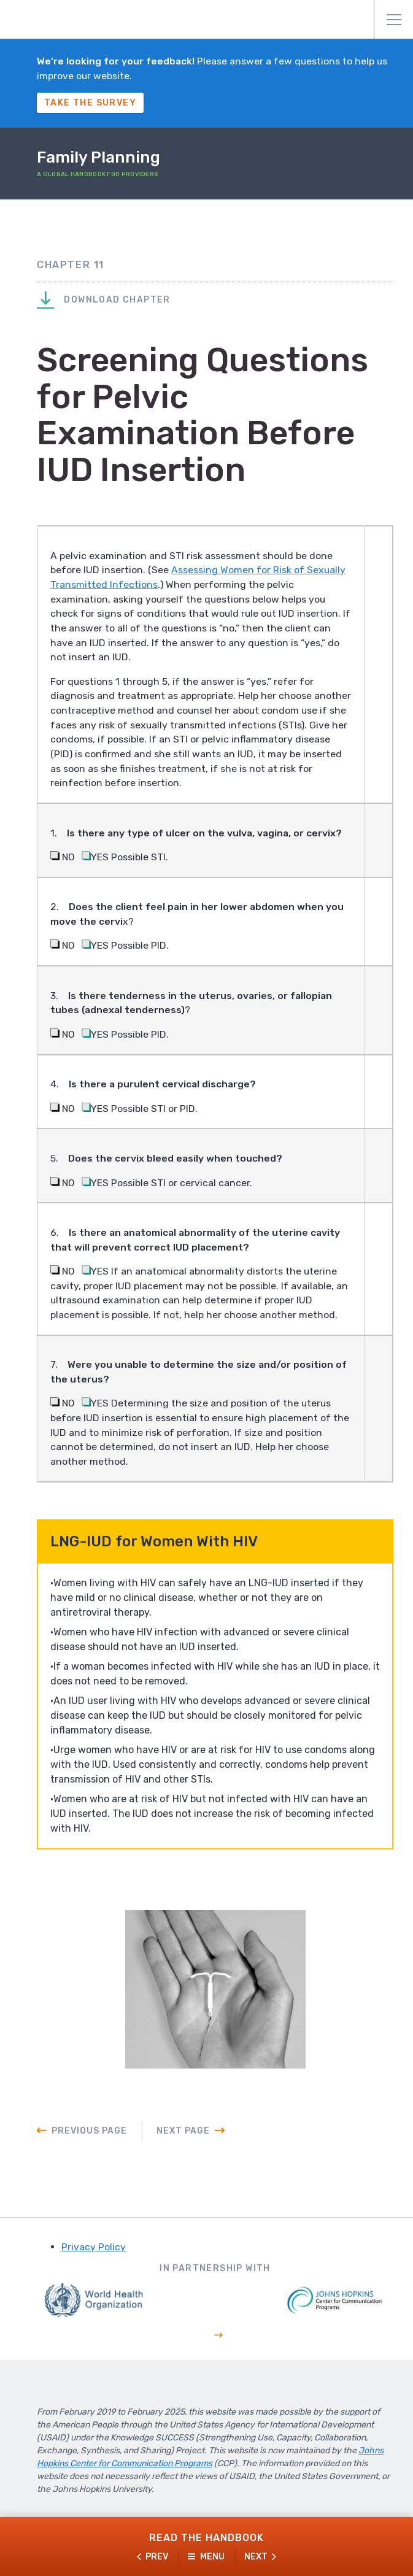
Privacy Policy (93, 2259)
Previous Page (89, 2143)
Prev (156, 2556)
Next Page (183, 2143)
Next (256, 2556)
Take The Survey (90, 103)
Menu (394, 19)
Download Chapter (104, 301)
